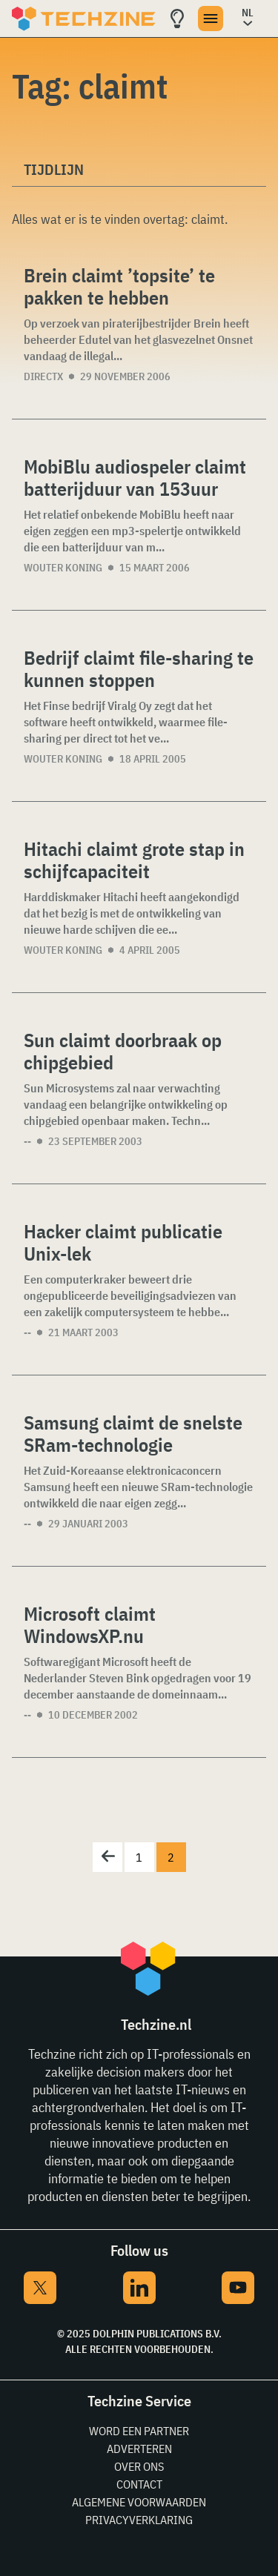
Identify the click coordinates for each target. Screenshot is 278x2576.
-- (27, 1141)
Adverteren (139, 2448)
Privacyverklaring (139, 2519)
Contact (139, 2484)
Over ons (139, 2466)
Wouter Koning (63, 567)
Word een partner (139, 2430)
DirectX (43, 376)
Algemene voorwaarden (139, 2501)
